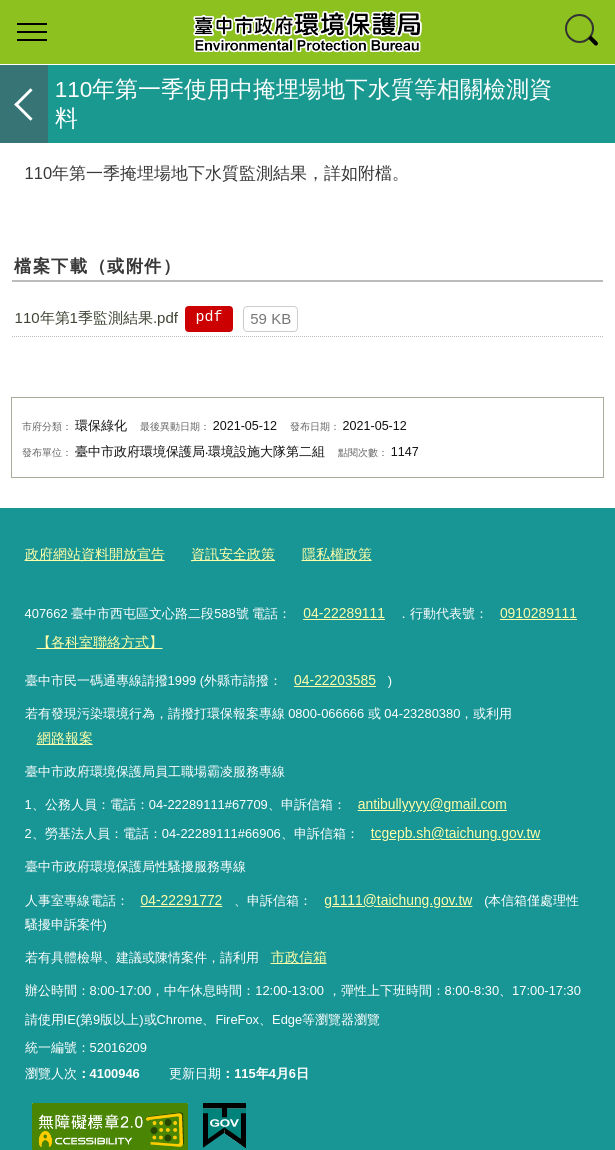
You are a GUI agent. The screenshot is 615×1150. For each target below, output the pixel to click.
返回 (24, 104)
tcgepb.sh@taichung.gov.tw (449, 800)
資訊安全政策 (220, 553)
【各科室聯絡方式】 (94, 636)
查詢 (583, 32)
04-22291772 (178, 864)
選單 (32, 32)
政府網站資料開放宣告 (90, 553)
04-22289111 (341, 609)
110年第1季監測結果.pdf (96, 317)
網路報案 (550, 708)
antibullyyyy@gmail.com (426, 773)
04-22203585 (332, 672)
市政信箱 (296, 920)
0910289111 (529, 609)
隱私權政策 (318, 553)
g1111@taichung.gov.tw (386, 864)
